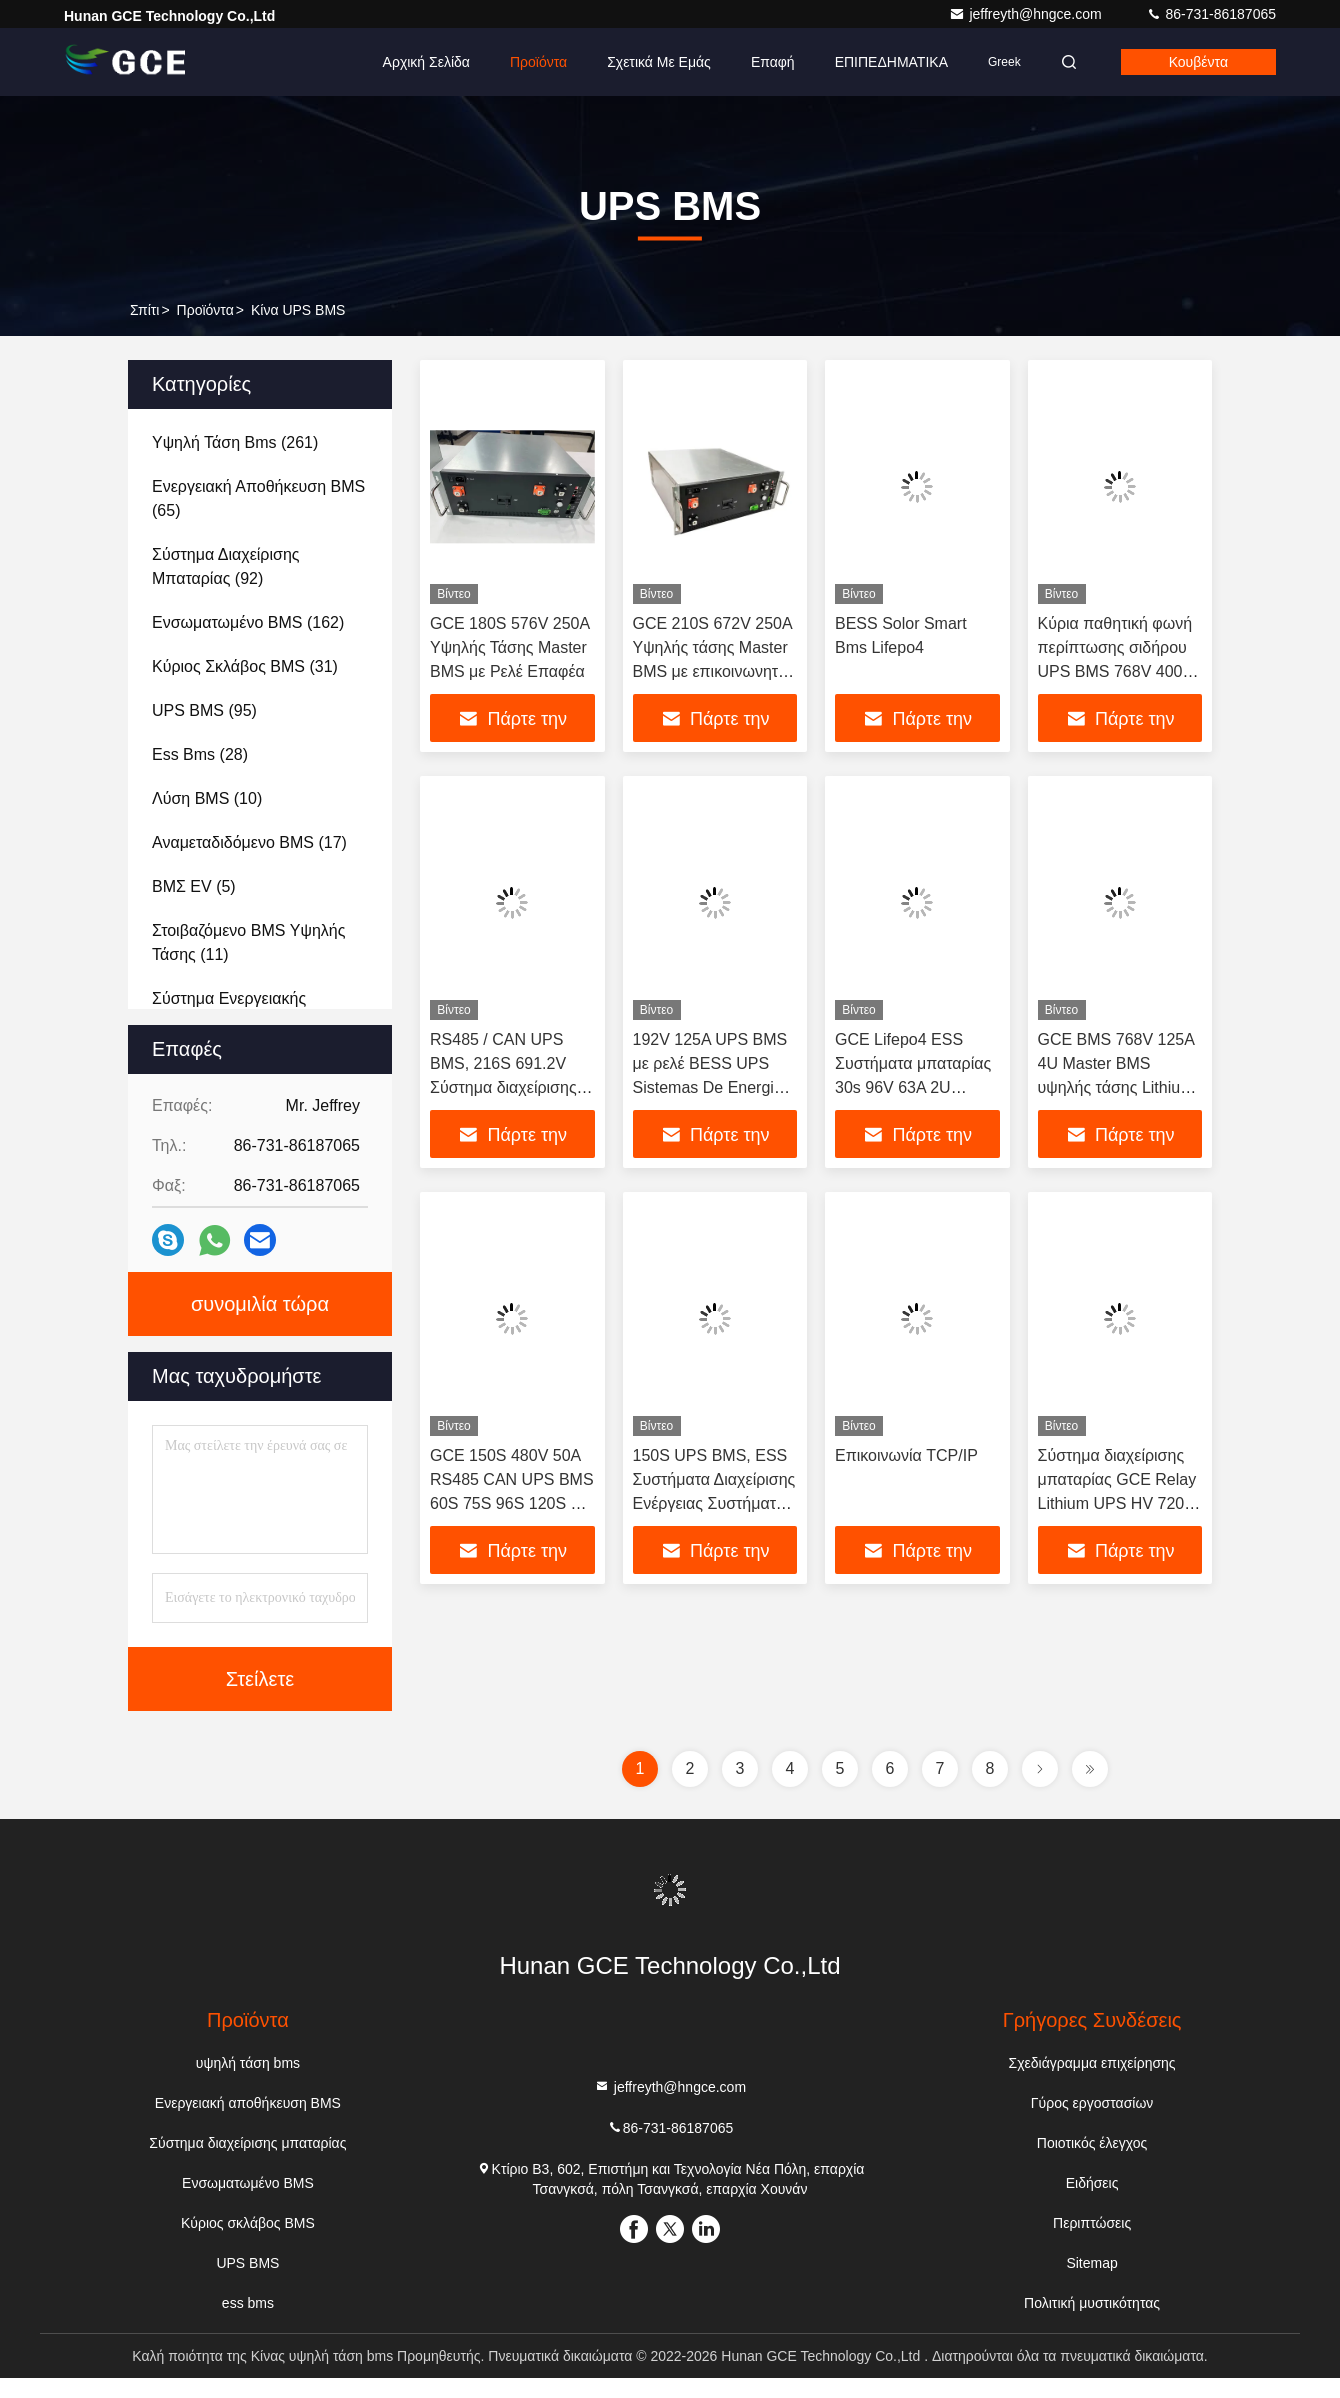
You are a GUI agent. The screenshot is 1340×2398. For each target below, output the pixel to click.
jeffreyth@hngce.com (1027, 14)
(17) (249, 842)
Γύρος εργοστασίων (1092, 2103)
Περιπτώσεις (1092, 2223)
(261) (235, 442)
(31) (245, 666)
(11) (248, 942)
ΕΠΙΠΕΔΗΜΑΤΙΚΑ (891, 62)
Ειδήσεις (1092, 2183)
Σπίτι (144, 310)
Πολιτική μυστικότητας (1092, 2303)
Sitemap (1091, 2263)
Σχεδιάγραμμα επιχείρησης (1092, 2063)
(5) (194, 886)
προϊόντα (205, 310)
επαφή (773, 62)
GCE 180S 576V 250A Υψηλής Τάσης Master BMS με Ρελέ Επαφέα (509, 647)
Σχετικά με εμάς (659, 62)
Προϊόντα (538, 62)
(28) (200, 754)
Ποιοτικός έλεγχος (1092, 2143)
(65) (258, 498)
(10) (207, 798)
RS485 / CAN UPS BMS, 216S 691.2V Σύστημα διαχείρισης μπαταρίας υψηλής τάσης (503, 1087)
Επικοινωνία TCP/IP (906, 1455)
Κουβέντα (1198, 62)
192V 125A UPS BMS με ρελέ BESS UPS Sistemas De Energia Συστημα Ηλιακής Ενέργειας (710, 1087)
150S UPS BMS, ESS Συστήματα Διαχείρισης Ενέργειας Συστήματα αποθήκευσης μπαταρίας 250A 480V (714, 1503)
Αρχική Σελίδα (426, 62)
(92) (225, 566)
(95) (204, 710)
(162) (248, 622)
